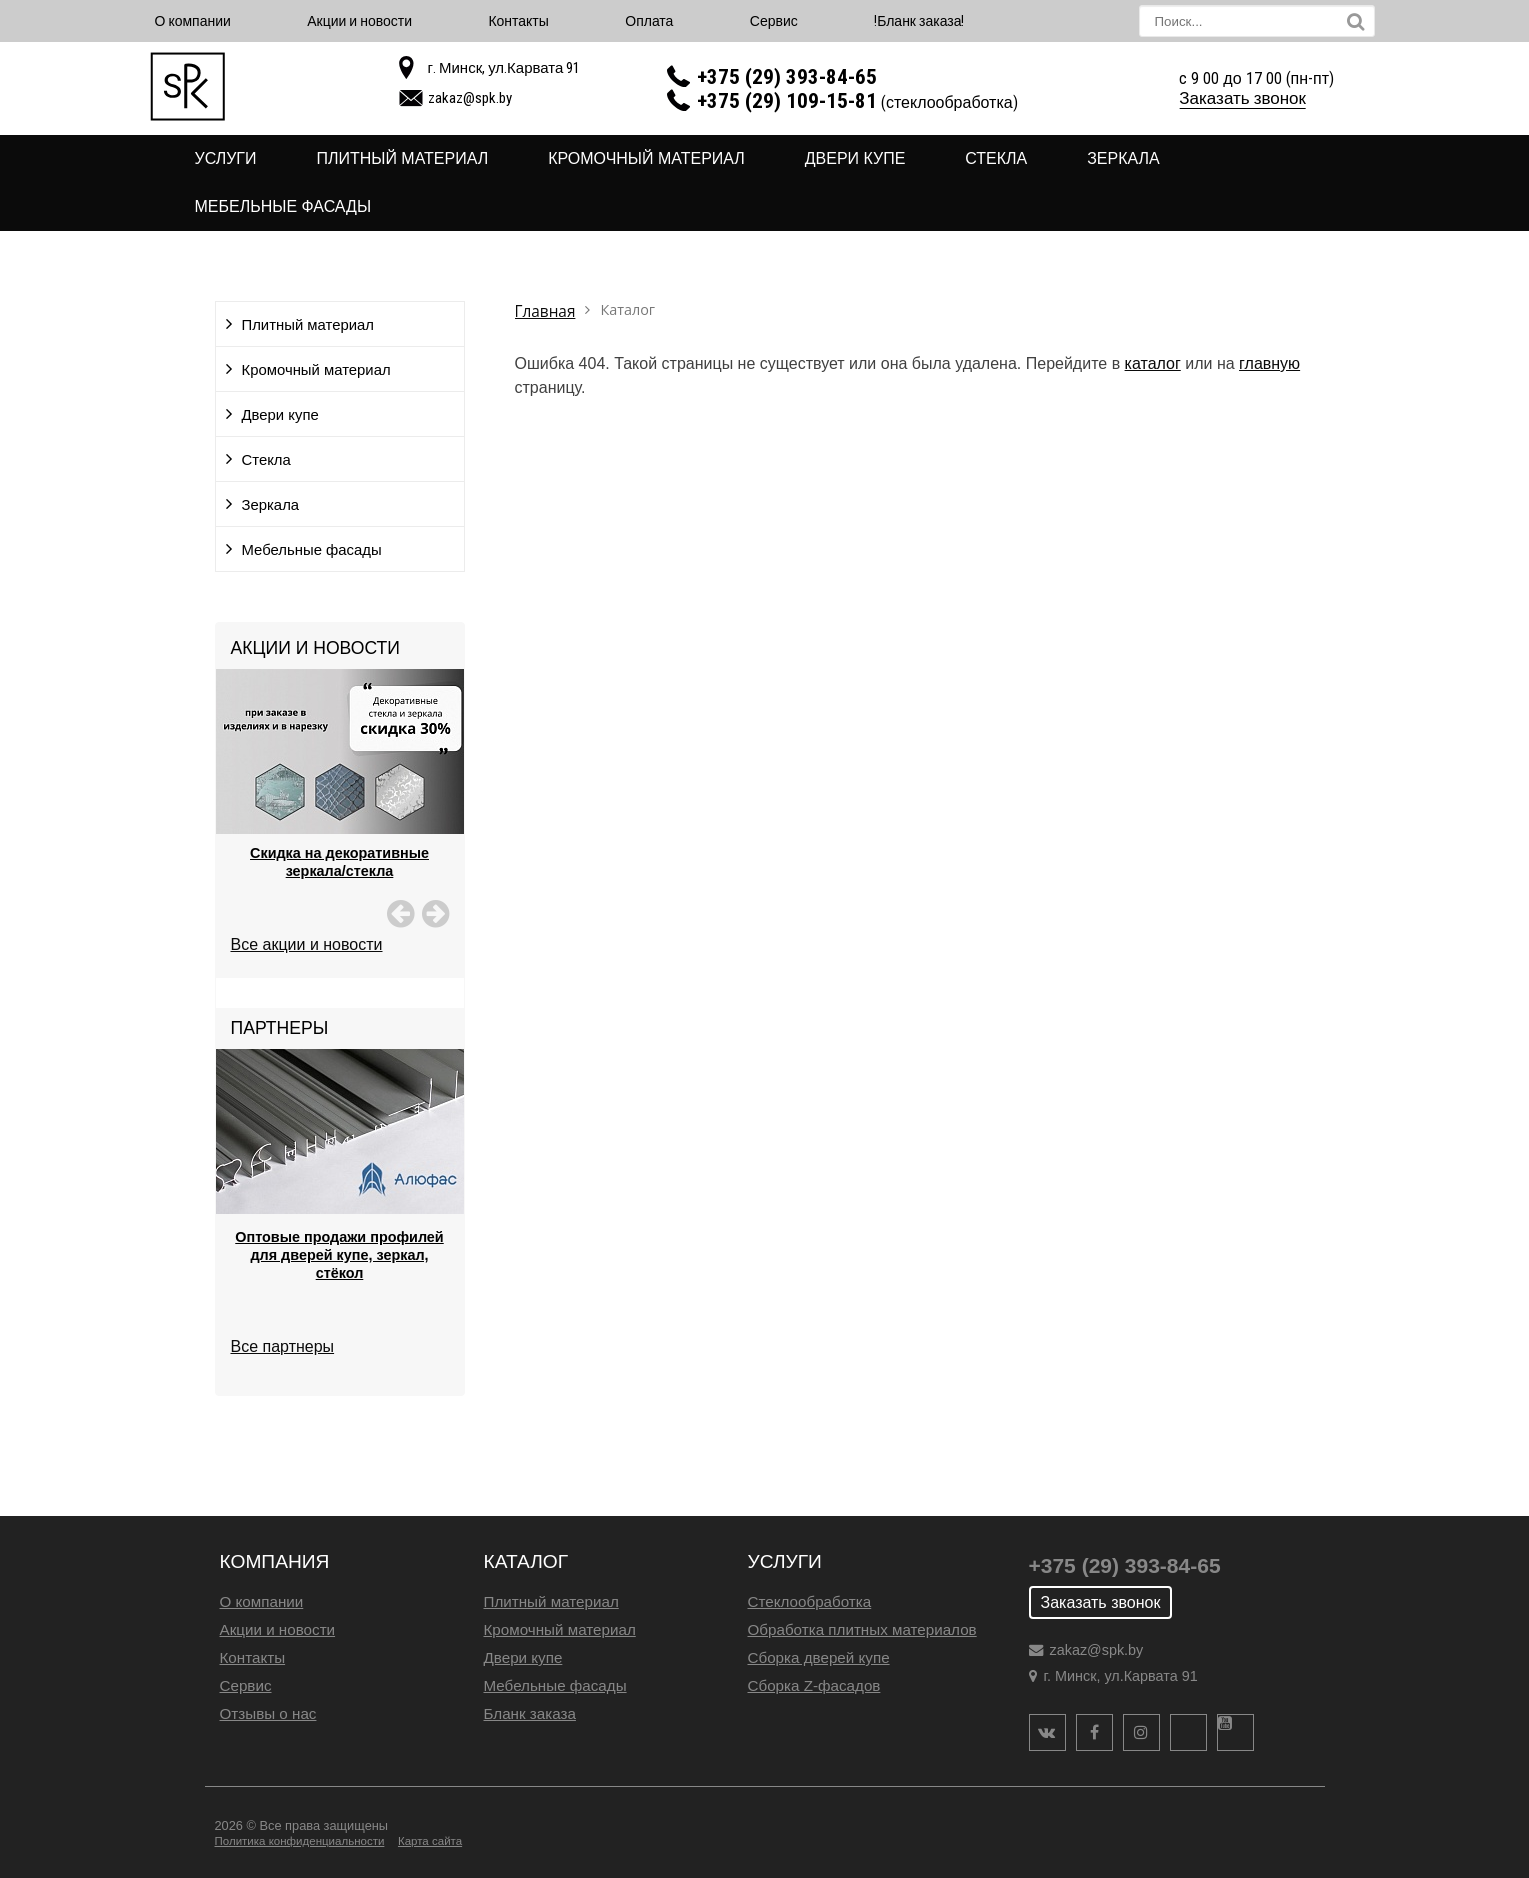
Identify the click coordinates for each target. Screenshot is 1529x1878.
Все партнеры (283, 1346)
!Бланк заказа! (919, 21)
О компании (193, 21)
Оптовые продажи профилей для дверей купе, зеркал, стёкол (339, 1255)
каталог (1153, 363)
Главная (545, 311)
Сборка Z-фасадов (814, 1685)
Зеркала (1123, 158)
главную (1269, 363)
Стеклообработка (810, 1601)
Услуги (226, 158)
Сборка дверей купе (819, 1657)
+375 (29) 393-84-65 (787, 77)
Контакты (518, 21)
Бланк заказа (530, 1713)
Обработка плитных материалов (862, 1629)
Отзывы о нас (268, 1713)
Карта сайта (430, 1841)
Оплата (649, 21)
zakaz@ (470, 98)
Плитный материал (402, 158)
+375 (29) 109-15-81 (787, 101)
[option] (340, 799)
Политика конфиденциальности (300, 1841)
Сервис (774, 21)
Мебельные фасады (283, 206)
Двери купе (855, 158)
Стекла (996, 158)
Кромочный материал (646, 158)
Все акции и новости (307, 944)
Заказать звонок (1242, 98)
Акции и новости (359, 21)
